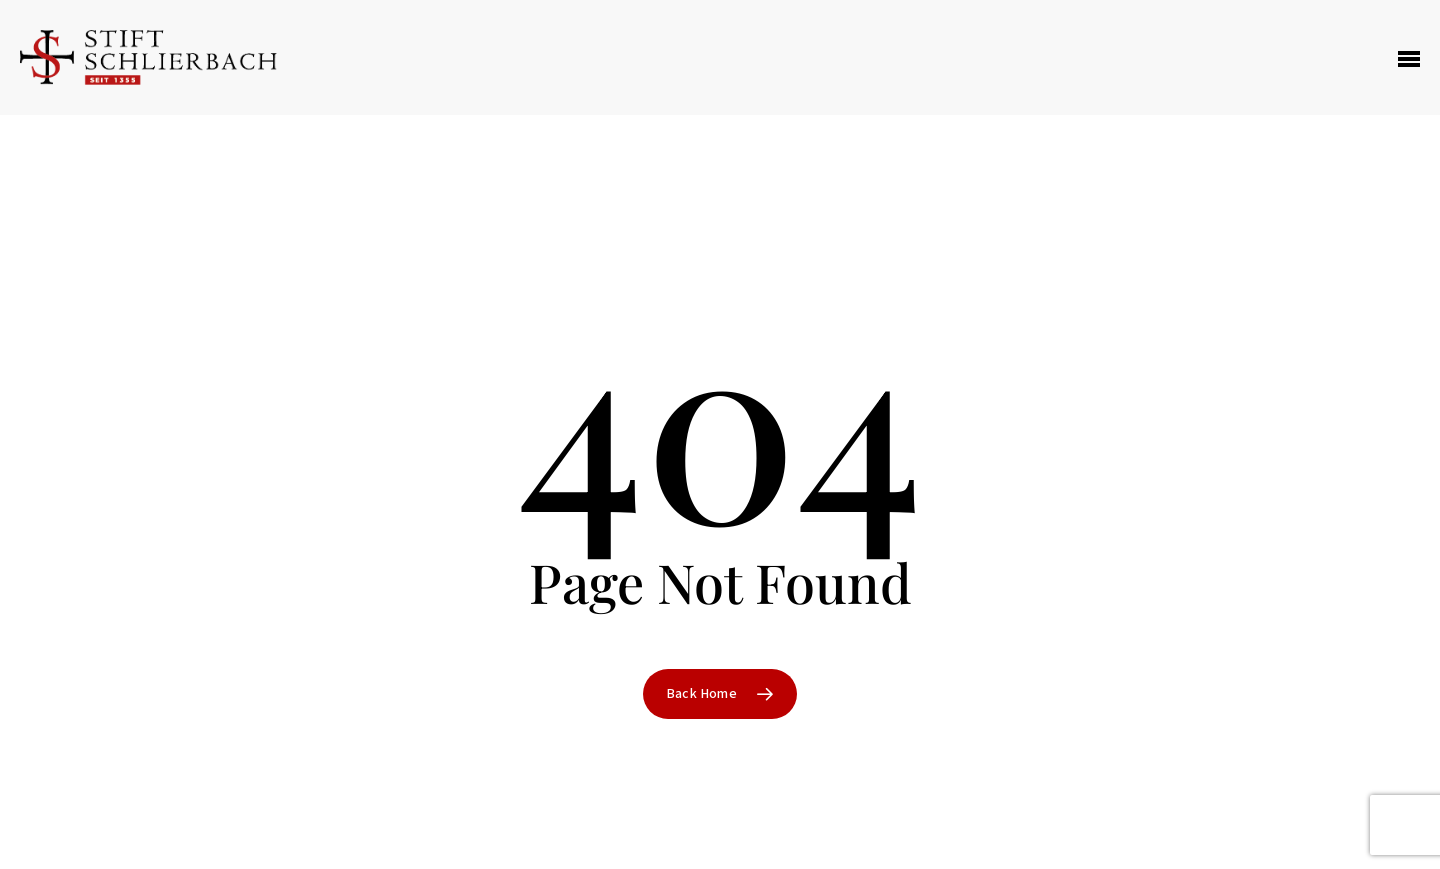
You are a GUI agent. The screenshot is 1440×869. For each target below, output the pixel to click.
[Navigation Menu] (1409, 58)
